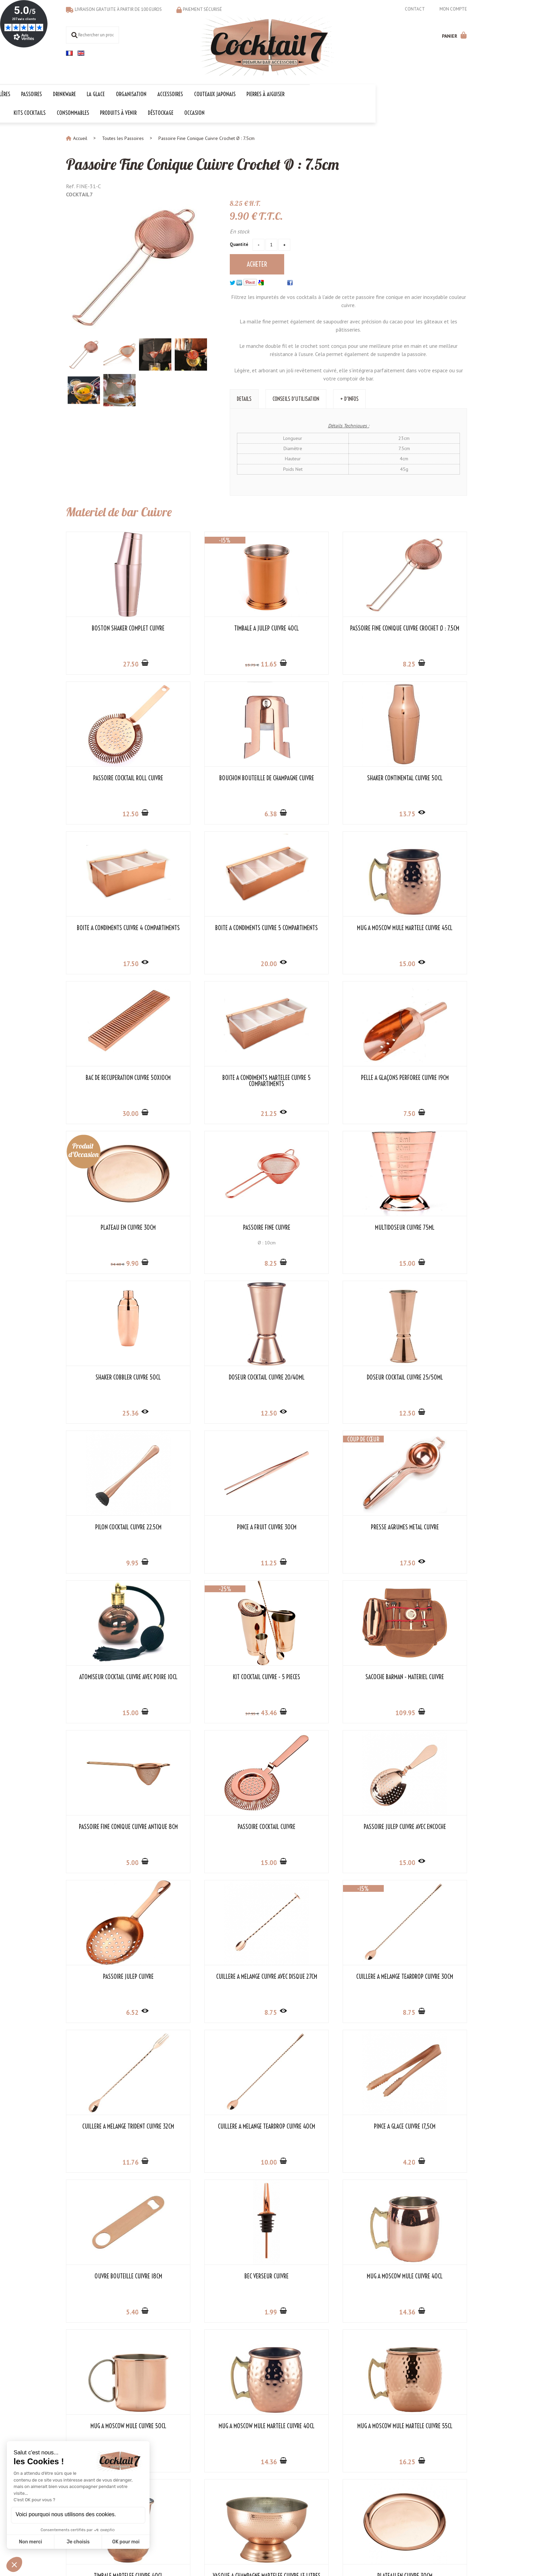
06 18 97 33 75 (451, 2498)
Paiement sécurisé (202, 9)
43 (319, 1411)
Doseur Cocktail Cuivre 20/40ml (112, 1226)
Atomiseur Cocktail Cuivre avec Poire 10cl (215, 1379)
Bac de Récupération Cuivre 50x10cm (215, 929)
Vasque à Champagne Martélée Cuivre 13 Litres (112, 2128)
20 (422, 812)
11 (216, 662)
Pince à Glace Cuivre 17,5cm (112, 1825)
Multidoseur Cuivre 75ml (318, 1076)
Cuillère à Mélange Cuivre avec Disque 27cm (112, 1678)
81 (113, 2160)
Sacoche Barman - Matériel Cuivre (420, 1376)
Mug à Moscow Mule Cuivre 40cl (421, 1825)
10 (422, 1711)
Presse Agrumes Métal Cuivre (112, 1376)
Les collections (217, 2477)
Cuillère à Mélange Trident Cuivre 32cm (318, 1678)
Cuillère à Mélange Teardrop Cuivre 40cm (420, 1678)
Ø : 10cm (215, 1091)
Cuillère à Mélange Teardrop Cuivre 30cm (215, 1678)
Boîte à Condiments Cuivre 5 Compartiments (421, 780)
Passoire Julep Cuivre (420, 1526)
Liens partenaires (151, 2491)
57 (299, 1412)
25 (422, 1112)
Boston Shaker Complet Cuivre (112, 627)
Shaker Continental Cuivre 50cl (215, 777)
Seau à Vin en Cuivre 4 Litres (112, 2275)
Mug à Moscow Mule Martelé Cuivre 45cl (112, 929)
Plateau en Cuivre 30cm (112, 1076)
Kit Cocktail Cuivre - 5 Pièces (317, 1376)
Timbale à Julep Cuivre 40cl (215, 627)
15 (113, 962)
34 (97, 1112)
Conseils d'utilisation (296, 397)
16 (319, 2011)
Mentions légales (249, 2548)
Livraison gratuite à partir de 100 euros (118, 9)
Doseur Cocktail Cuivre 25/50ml (215, 1226)
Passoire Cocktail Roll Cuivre (421, 627)
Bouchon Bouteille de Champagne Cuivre (112, 780)
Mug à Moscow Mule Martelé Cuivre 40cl (215, 1978)
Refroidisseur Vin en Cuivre (318, 2125)
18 (113, 2011)
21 (319, 962)
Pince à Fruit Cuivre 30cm (420, 1226)
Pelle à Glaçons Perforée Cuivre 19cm (421, 929)
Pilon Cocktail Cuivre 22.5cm (318, 1226)
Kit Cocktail (213, 2484)
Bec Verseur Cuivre (318, 1825)
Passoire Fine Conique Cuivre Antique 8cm (112, 1529)
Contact (415, 9)
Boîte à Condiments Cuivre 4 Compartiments (318, 780)
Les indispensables (221, 2498)
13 (197, 663)
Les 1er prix (214, 2506)
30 (216, 962)
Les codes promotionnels (227, 2513)
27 (113, 662)
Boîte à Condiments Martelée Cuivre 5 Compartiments (318, 929)
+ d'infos (349, 397)
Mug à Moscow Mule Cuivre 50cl (112, 1975)
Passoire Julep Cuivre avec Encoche (318, 1529)
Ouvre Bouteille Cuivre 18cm (215, 1825)
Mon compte (453, 9)
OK (323, 2500)
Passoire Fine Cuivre (215, 1076)
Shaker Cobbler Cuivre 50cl (420, 1076)
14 (422, 1861)
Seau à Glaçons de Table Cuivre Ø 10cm (421, 2128)
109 (420, 1411)
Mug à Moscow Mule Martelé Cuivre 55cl (318, 1978)
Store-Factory (287, 2548)
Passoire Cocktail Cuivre (215, 1526)
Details (244, 397)
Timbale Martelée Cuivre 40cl (420, 1975)
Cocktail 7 (436, 2470)
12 (422, 662)
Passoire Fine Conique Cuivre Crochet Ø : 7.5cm (213, 162)
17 (319, 812)
